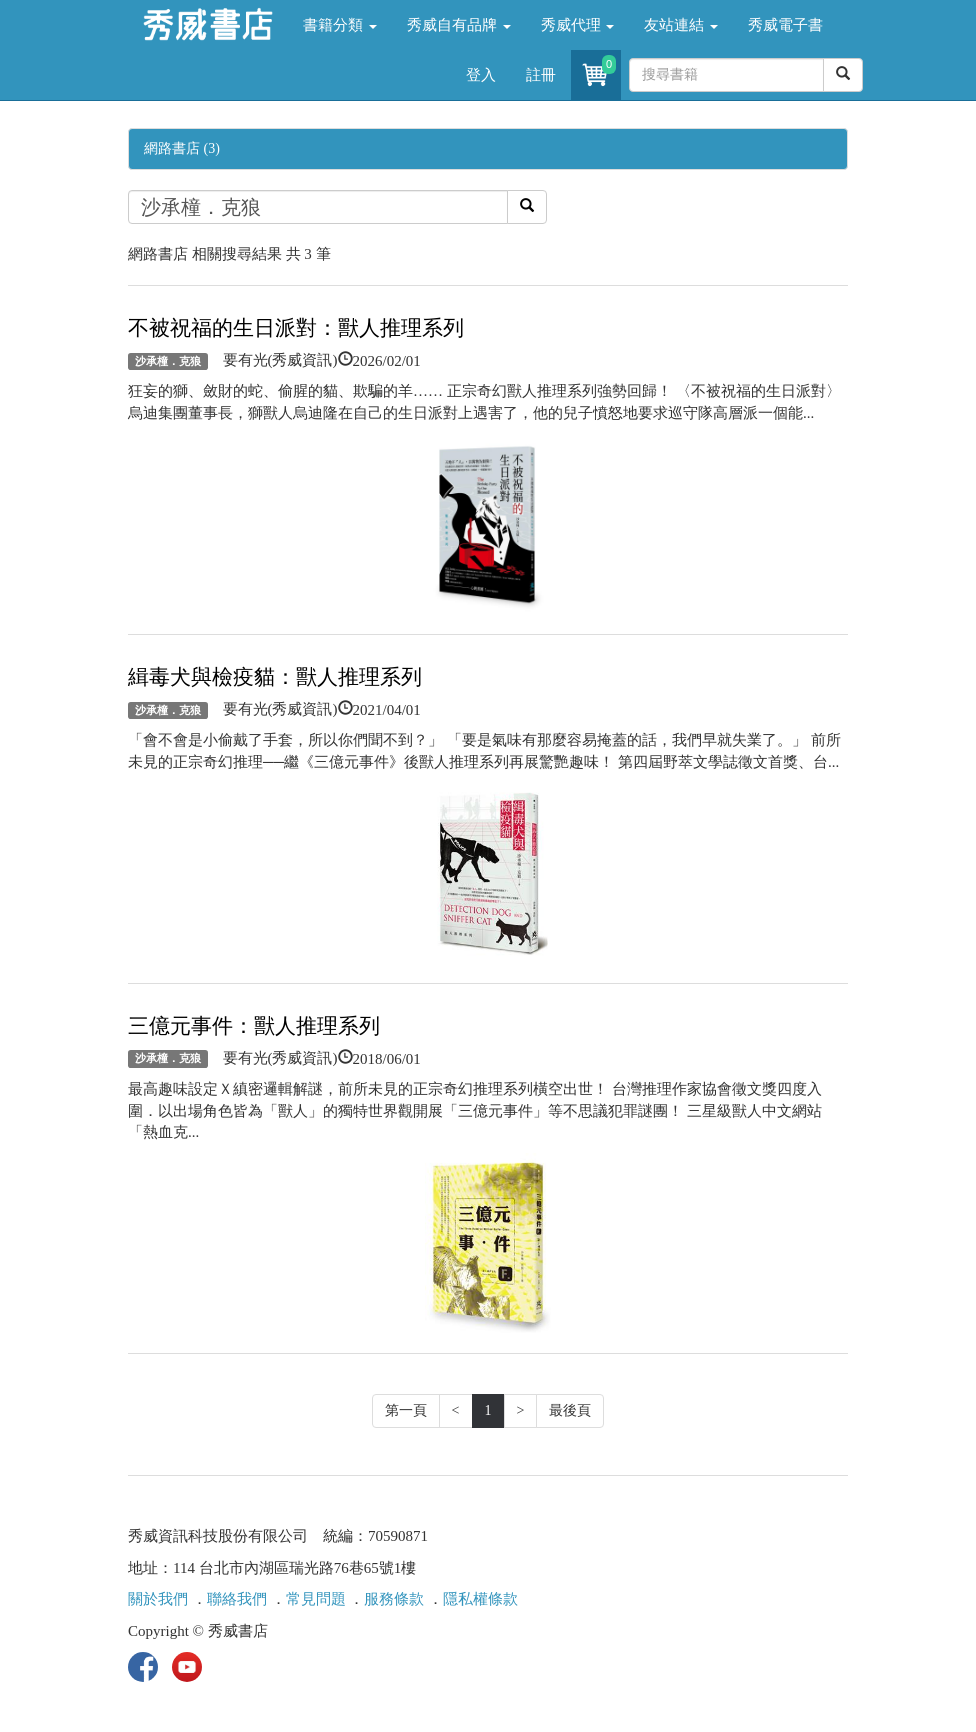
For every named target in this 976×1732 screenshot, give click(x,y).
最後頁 (570, 1410)
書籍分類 (340, 25)
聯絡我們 (237, 1599)
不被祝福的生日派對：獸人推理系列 (296, 328)
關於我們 (158, 1599)
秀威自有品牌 (459, 25)
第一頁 (406, 1410)
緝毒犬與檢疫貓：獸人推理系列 (275, 677)
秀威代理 (578, 25)
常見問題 (316, 1599)
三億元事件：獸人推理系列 (254, 1026)
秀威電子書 (785, 25)
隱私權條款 (480, 1599)
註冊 (541, 75)
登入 (481, 75)
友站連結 (681, 25)
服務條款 (394, 1599)
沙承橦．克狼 (168, 361)
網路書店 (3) (182, 148)
